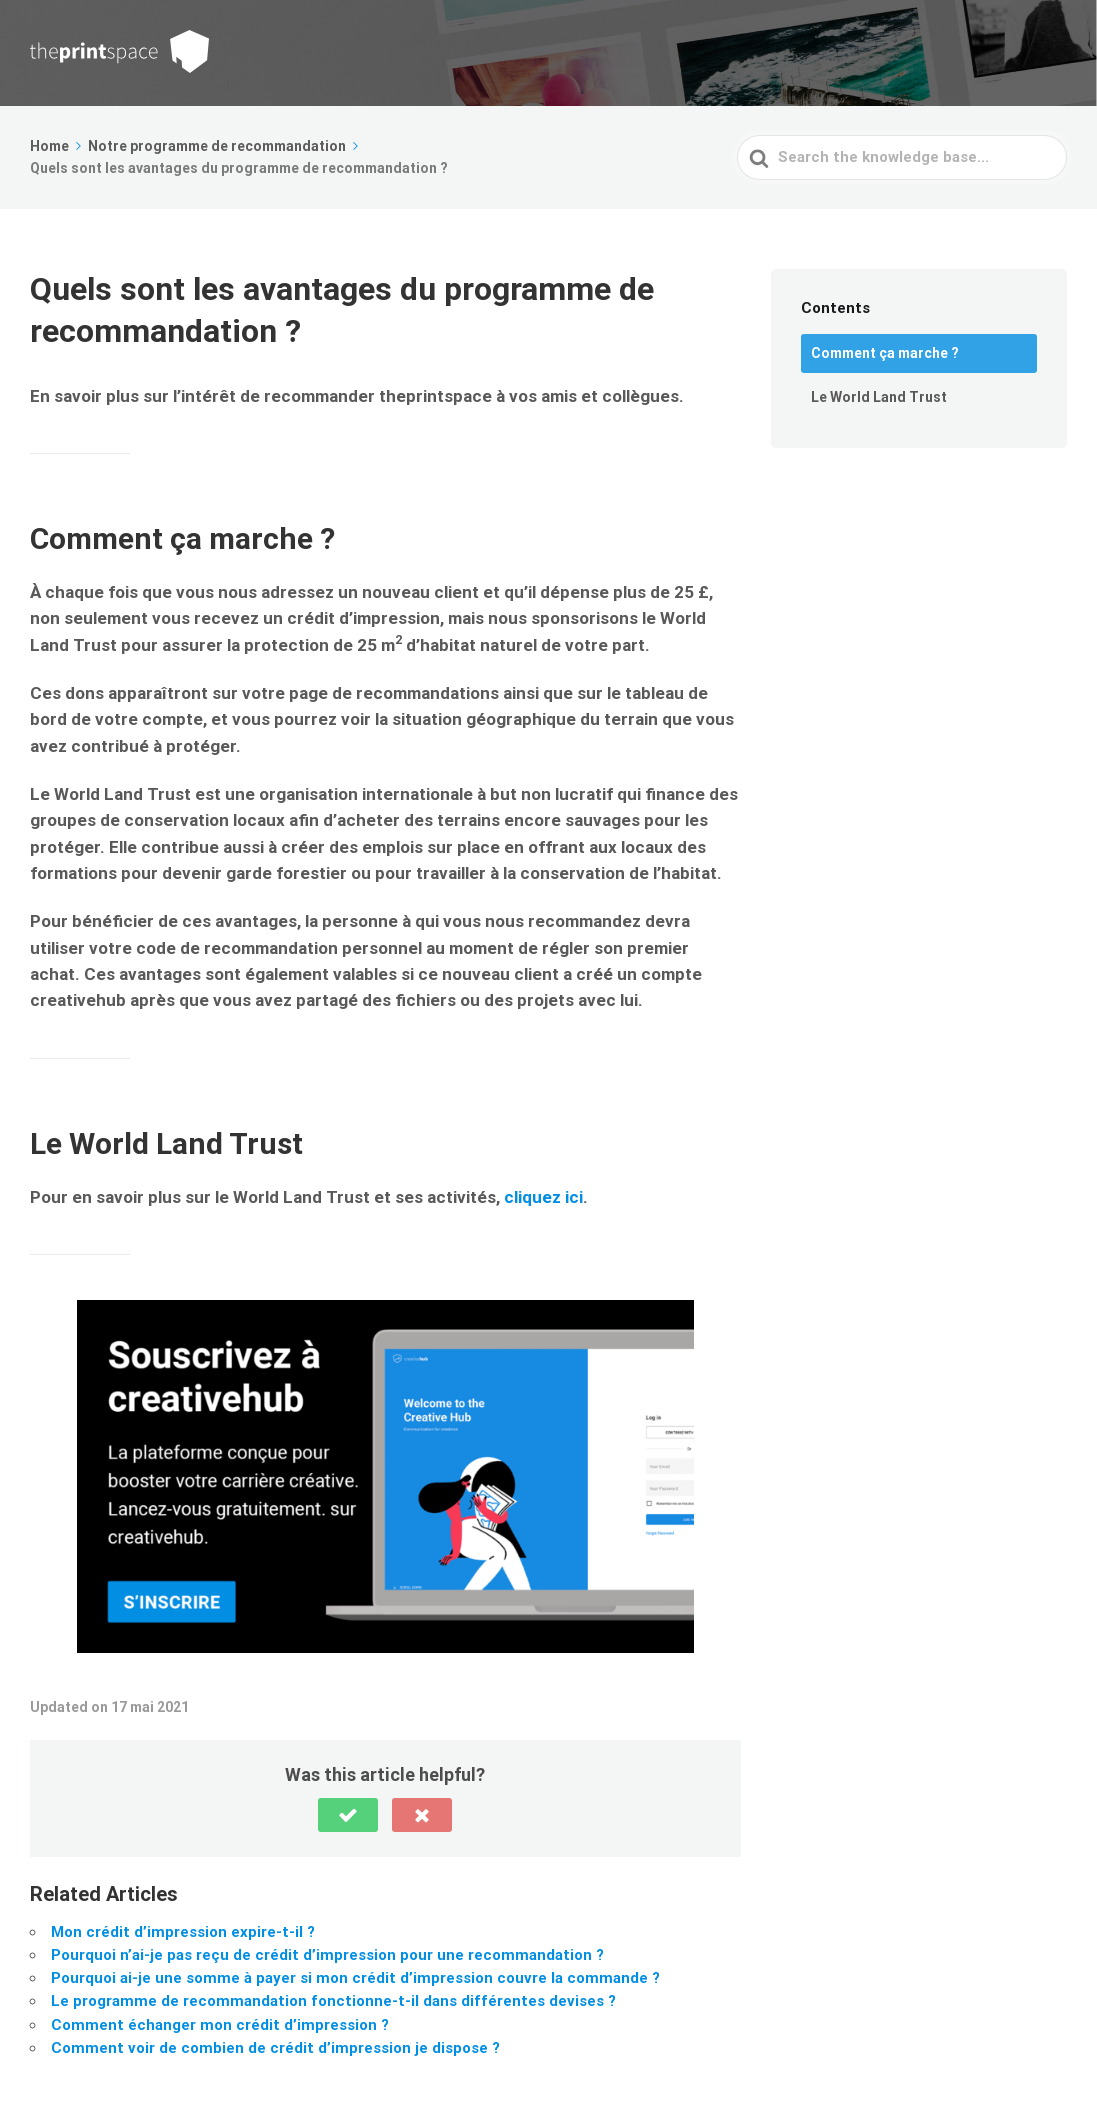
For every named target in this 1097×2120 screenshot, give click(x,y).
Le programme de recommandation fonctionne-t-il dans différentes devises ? (333, 2001)
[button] (348, 1815)
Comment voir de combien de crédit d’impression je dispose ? (275, 2048)
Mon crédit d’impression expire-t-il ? (183, 1932)
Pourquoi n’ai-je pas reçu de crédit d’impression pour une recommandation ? (327, 1955)
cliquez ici (543, 1197)
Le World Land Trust (879, 397)
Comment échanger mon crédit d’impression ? (220, 2025)
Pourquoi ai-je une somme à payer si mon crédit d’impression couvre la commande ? (355, 1978)
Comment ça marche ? (885, 353)
